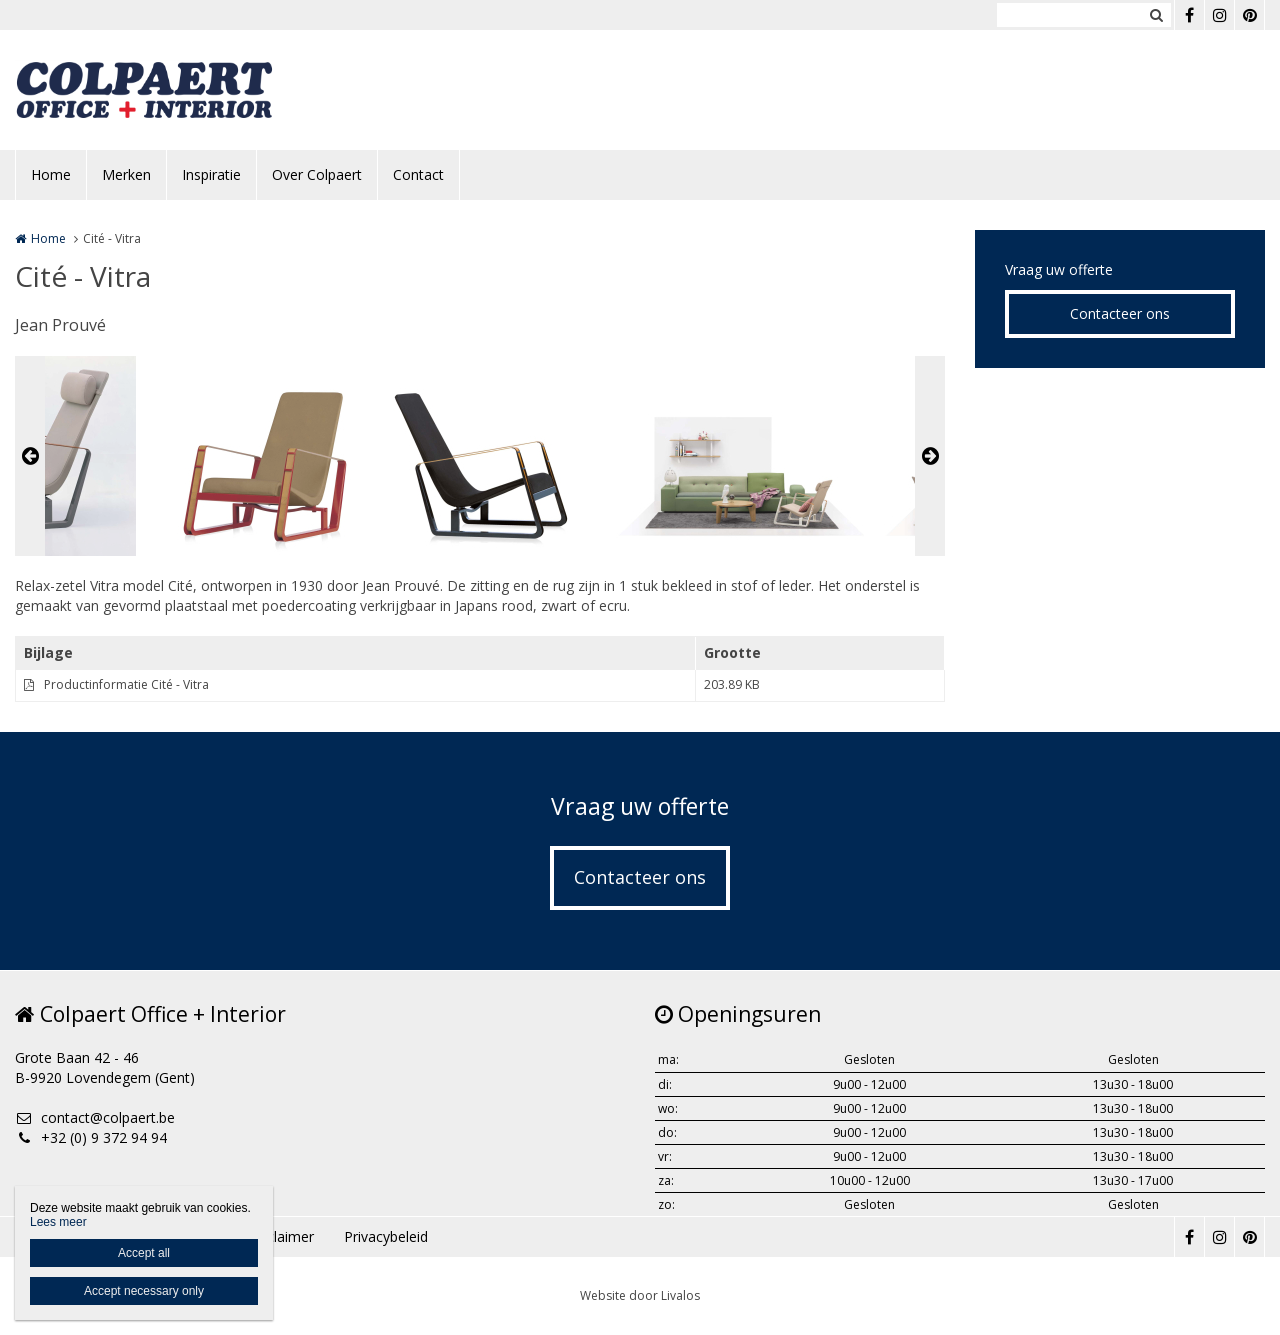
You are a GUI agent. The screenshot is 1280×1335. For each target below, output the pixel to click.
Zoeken (1156, 15)
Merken (126, 174)
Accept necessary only (144, 1291)
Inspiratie (211, 174)
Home (51, 174)
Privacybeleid (386, 1236)
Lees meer (58, 1222)
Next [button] (930, 456)
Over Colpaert (317, 174)
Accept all (144, 1253)
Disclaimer (280, 1236)
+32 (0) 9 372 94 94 (91, 1137)
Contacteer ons (1120, 313)
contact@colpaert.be (95, 1117)
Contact (418, 174)
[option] (480, 456)
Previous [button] (30, 456)
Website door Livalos (640, 1295)
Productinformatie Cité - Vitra (126, 684)
